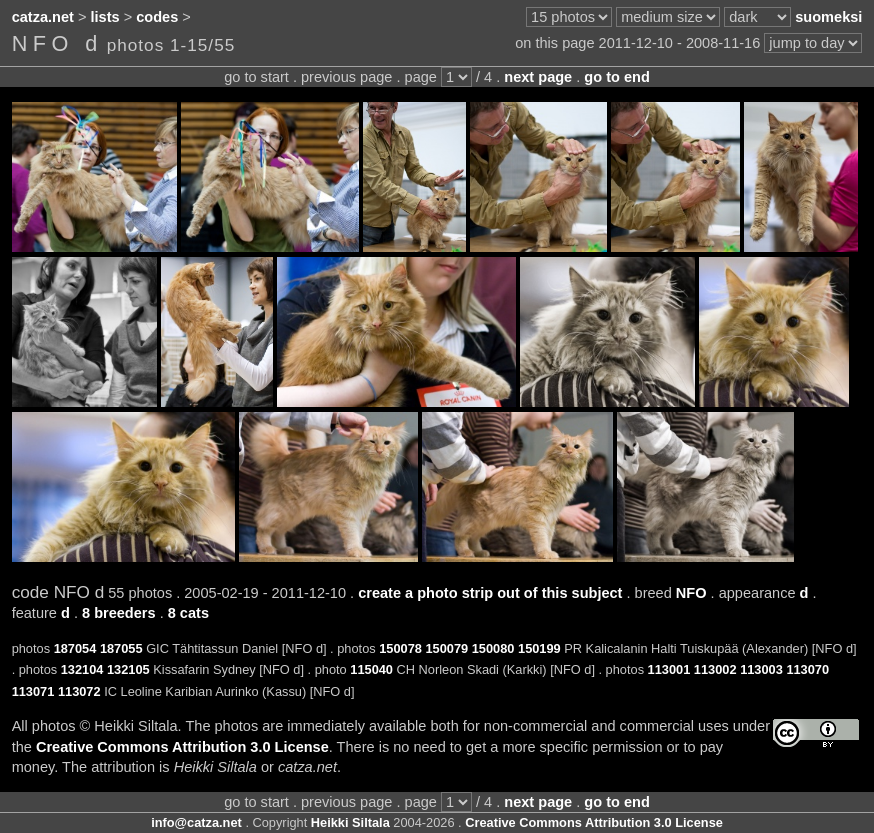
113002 (715, 669)
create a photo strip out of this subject (490, 593)
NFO (691, 593)
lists (105, 17)
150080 (493, 648)
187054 (75, 648)
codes (157, 17)
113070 (807, 669)
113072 (79, 691)
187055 (121, 648)
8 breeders (119, 613)
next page (538, 77)
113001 (669, 669)
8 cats (188, 613)
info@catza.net (196, 822)
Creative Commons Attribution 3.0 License (182, 747)
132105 (128, 669)
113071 (33, 691)
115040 (371, 669)
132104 (82, 669)
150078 (400, 648)
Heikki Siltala (350, 822)
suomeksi (828, 17)
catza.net (43, 17)
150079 (446, 648)
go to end (616, 77)
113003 (761, 669)
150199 (539, 648)
